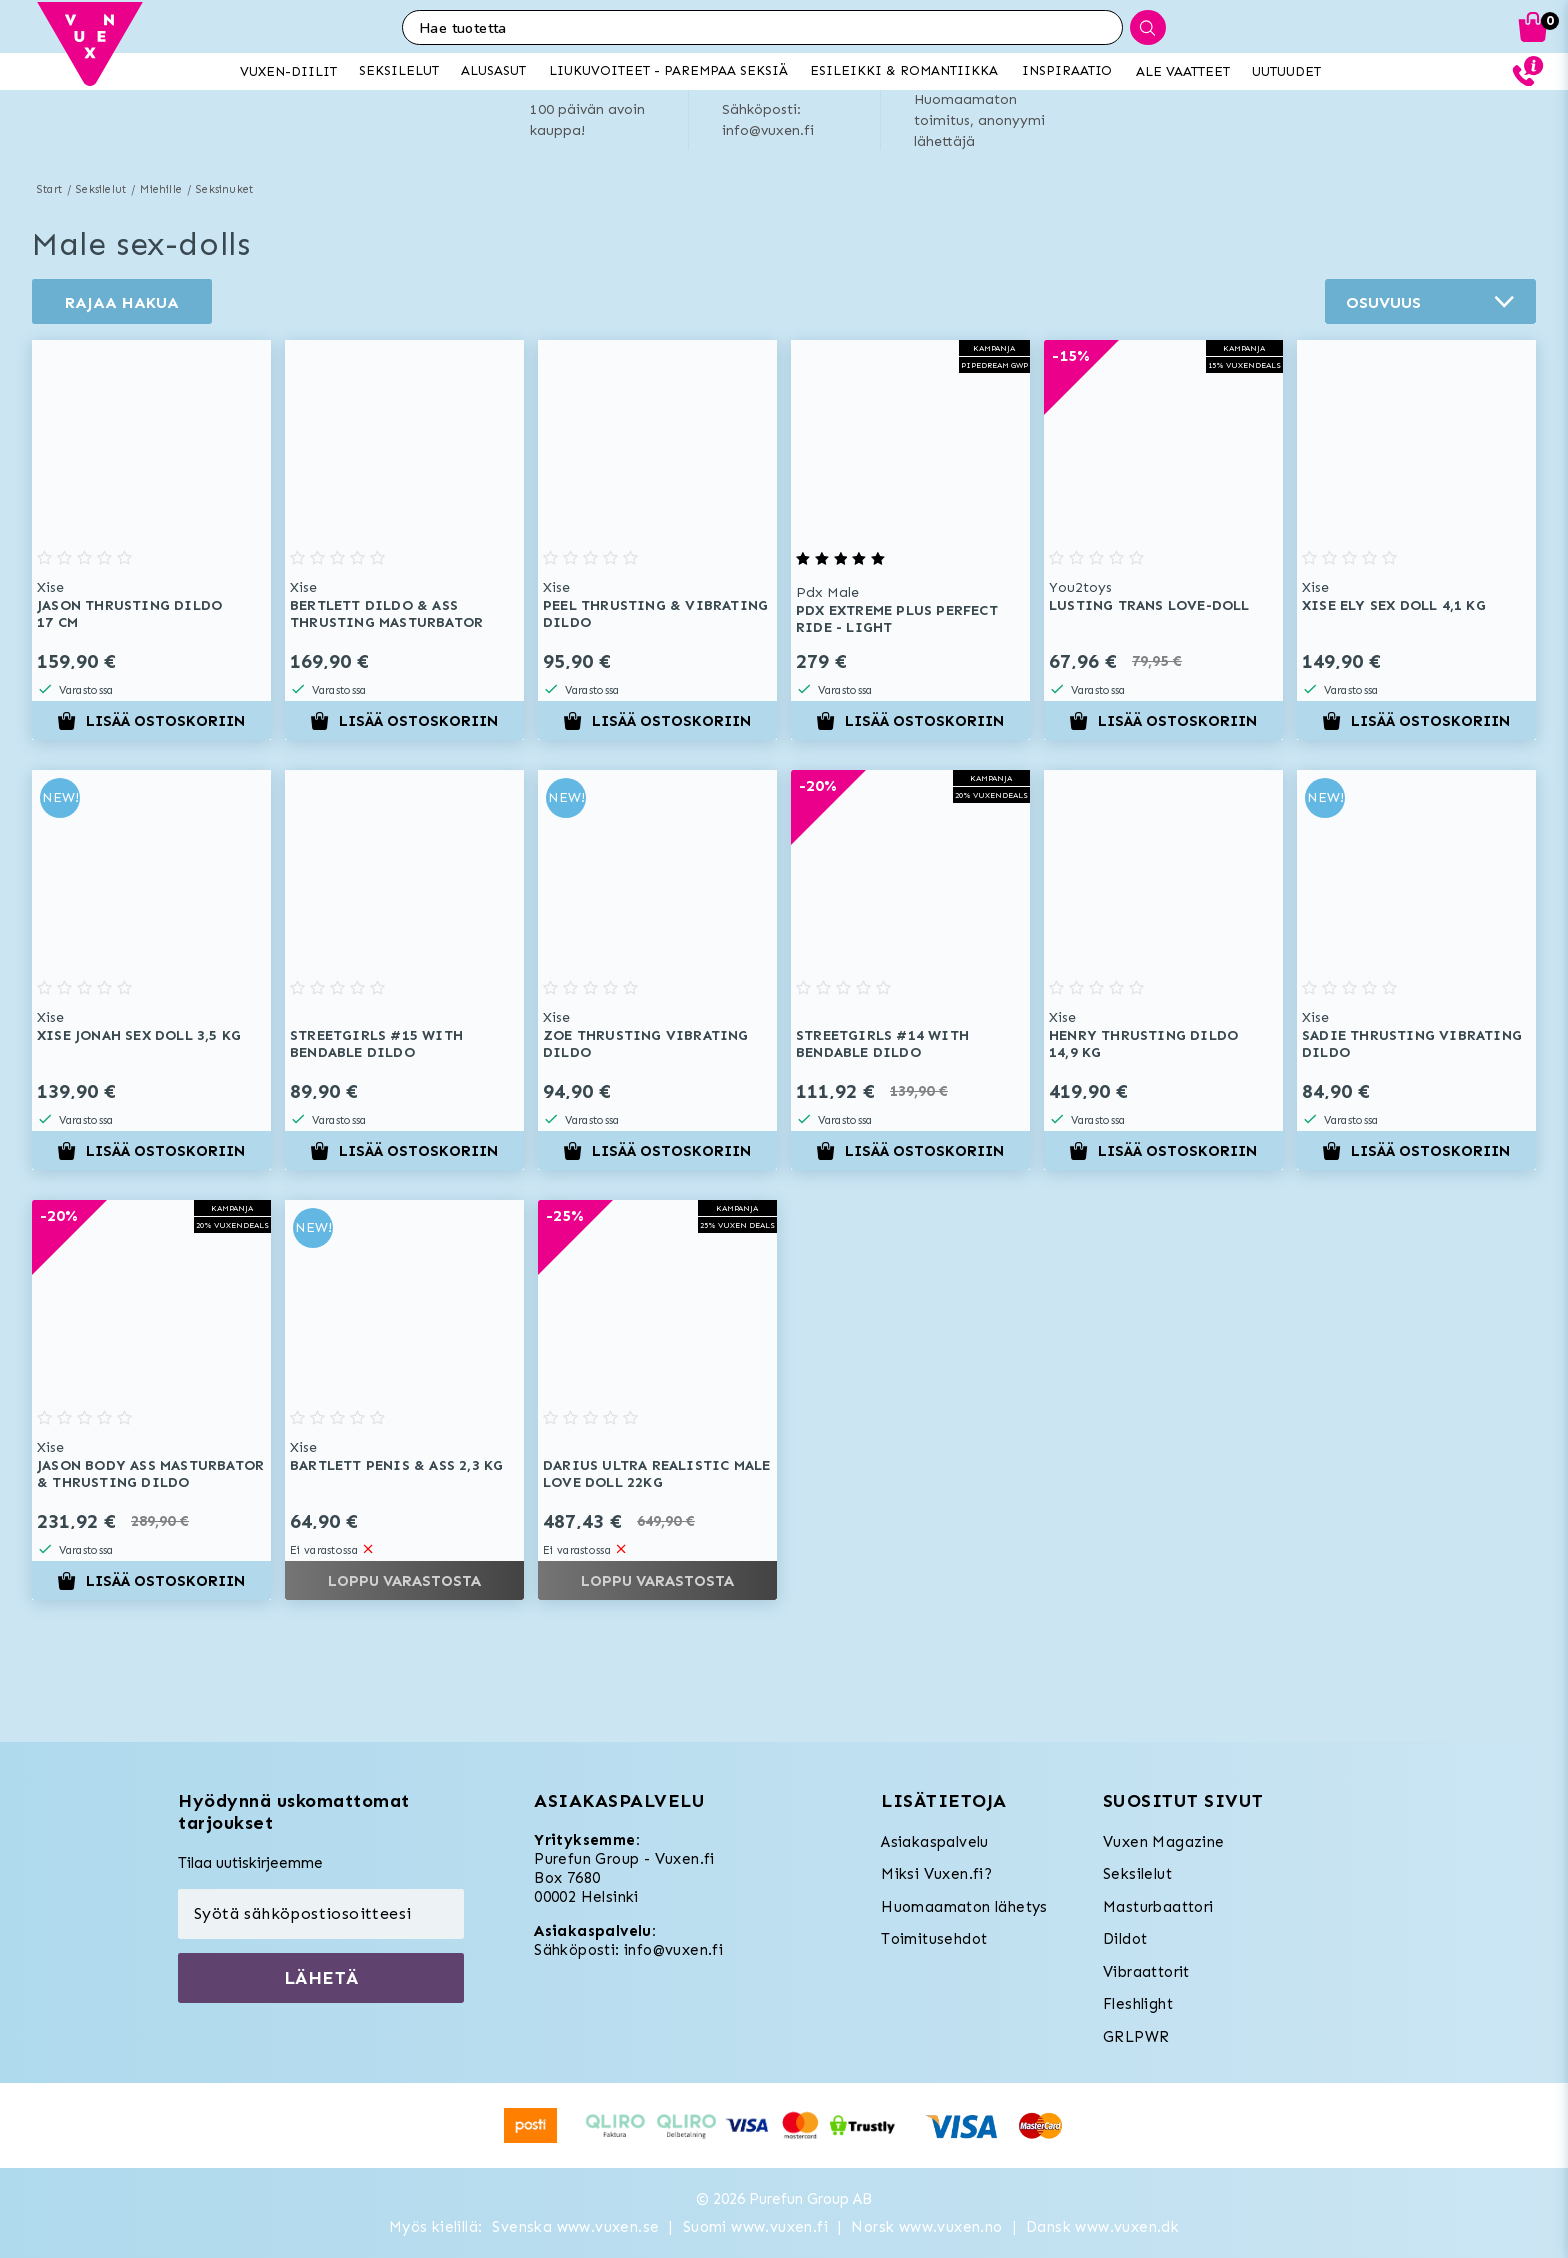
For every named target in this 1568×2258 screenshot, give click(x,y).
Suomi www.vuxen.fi (755, 2227)
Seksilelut (101, 189)
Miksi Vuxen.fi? (936, 1874)
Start (49, 189)
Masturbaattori (1158, 1907)
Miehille (161, 189)
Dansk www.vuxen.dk (1102, 2227)
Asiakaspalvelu (935, 1842)
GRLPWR (1136, 2037)
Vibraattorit (1146, 1972)
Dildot (1125, 1939)
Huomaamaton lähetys (964, 1907)
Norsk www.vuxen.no (926, 2227)
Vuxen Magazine (1164, 1842)
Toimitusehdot (934, 1939)
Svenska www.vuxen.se (575, 2227)
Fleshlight (1138, 2004)
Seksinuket (224, 189)
